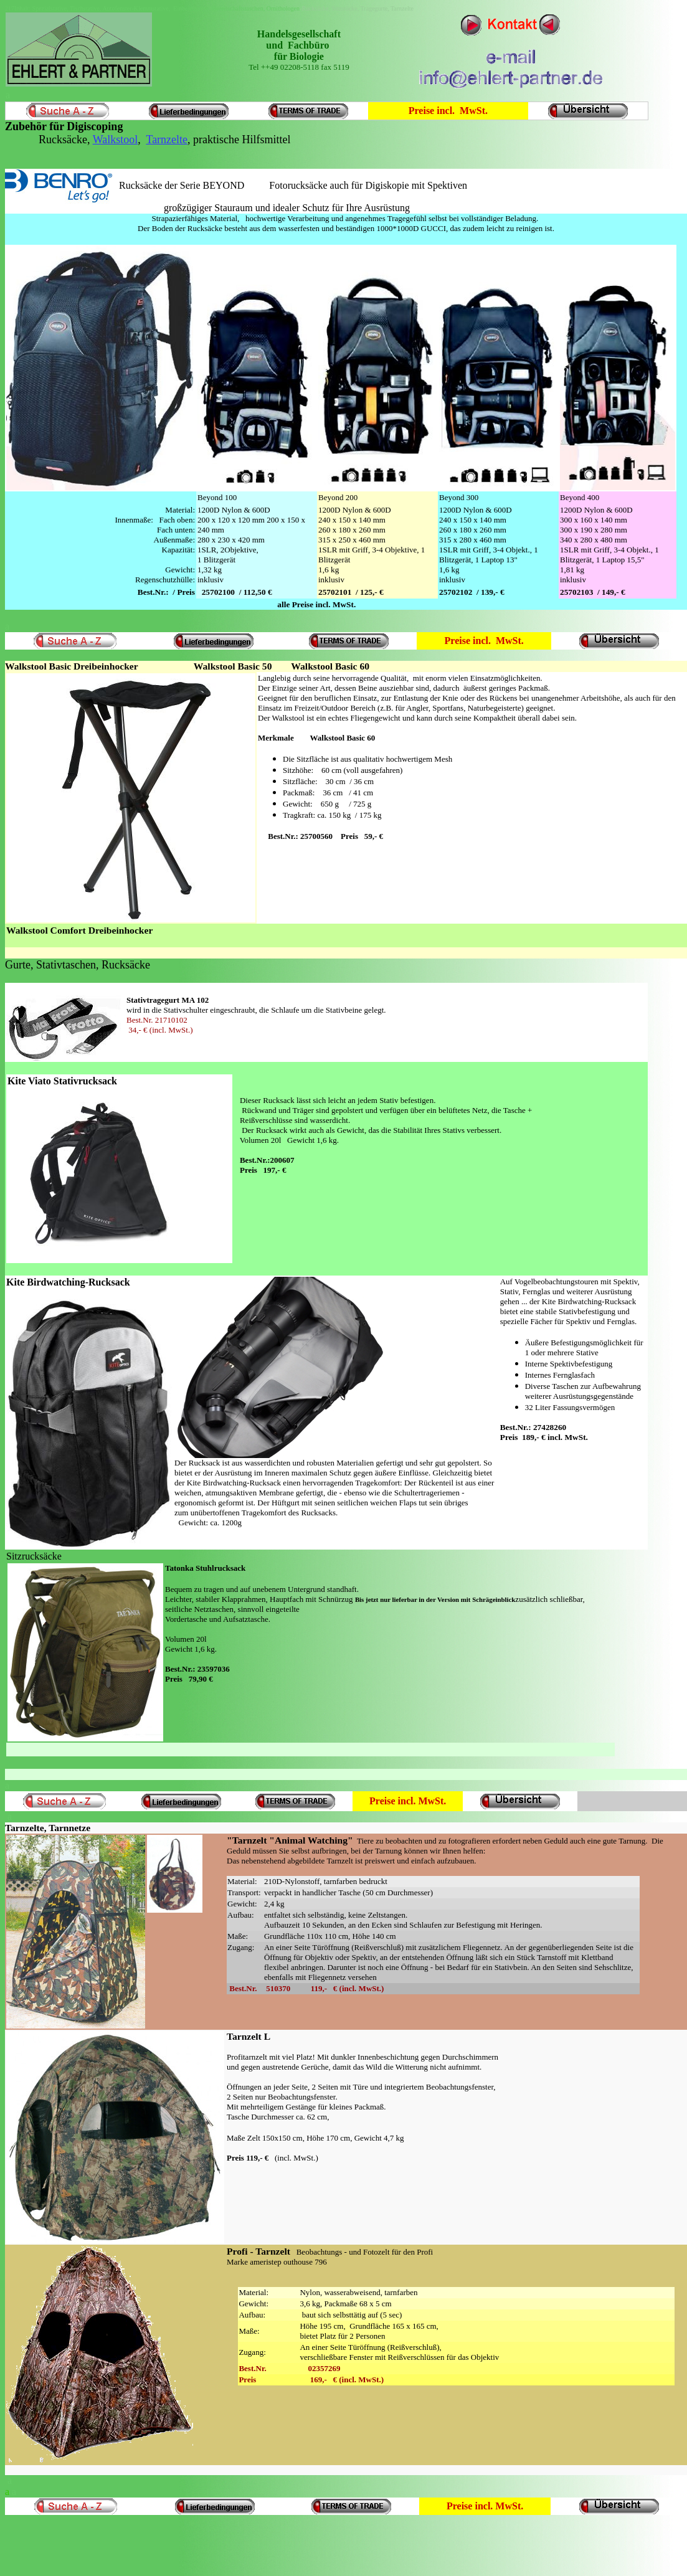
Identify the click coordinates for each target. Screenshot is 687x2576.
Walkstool (115, 139)
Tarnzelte (166, 139)
